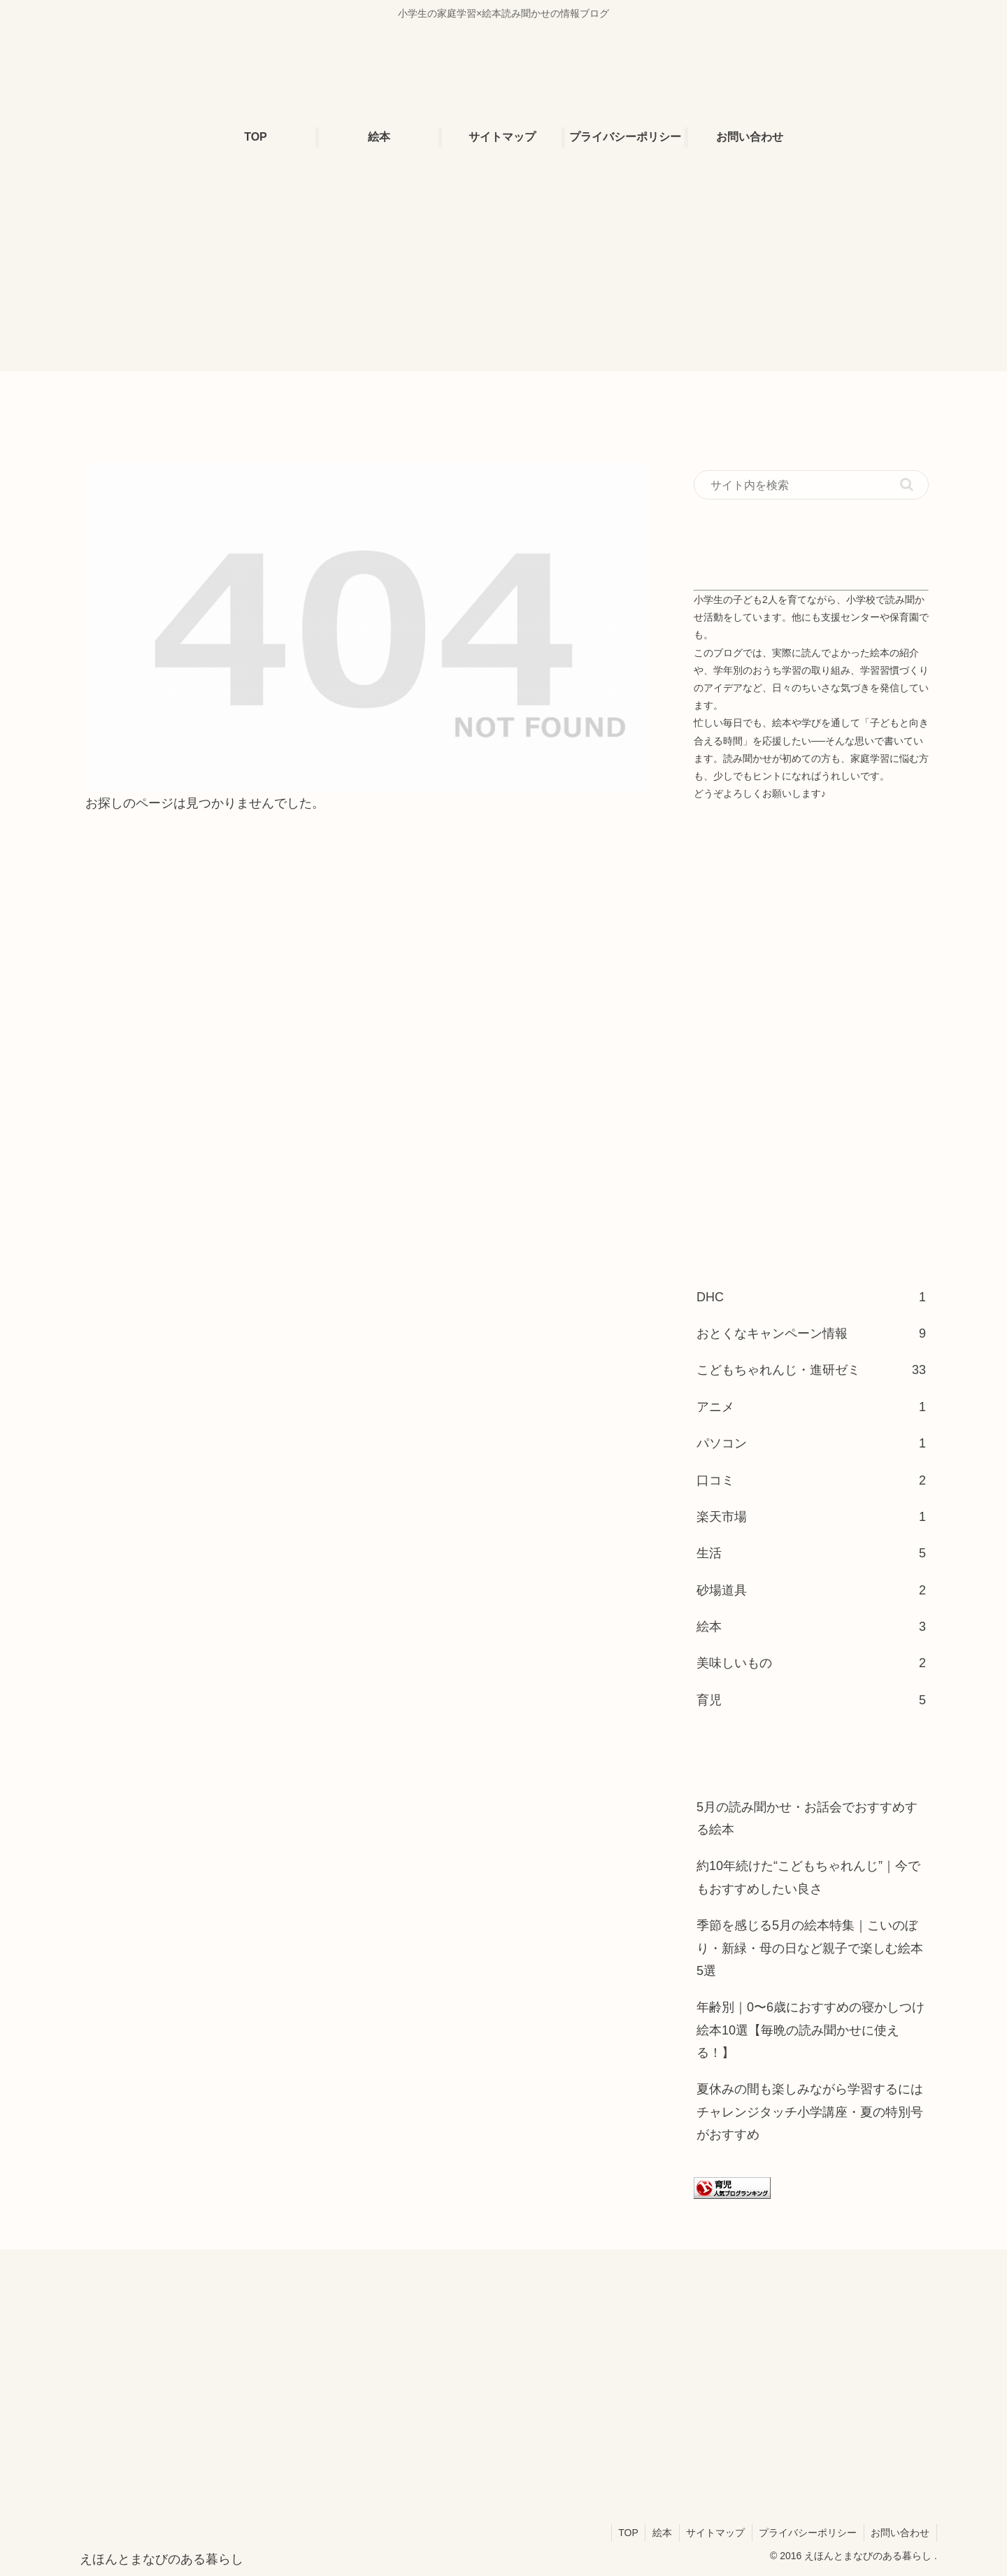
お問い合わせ (900, 2532)
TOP (625, 2532)
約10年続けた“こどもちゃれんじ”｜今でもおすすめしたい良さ (808, 1877)
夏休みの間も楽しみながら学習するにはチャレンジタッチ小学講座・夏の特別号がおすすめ (810, 2112)
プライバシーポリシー (807, 2532)
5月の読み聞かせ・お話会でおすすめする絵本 (807, 1818)
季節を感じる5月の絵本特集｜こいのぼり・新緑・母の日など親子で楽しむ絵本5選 (810, 1948)
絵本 (660, 2532)
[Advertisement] (503, 273)
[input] (811, 485)
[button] (906, 484)
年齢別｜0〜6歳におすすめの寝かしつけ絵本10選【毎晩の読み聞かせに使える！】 (810, 2030)
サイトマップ (714, 2532)
